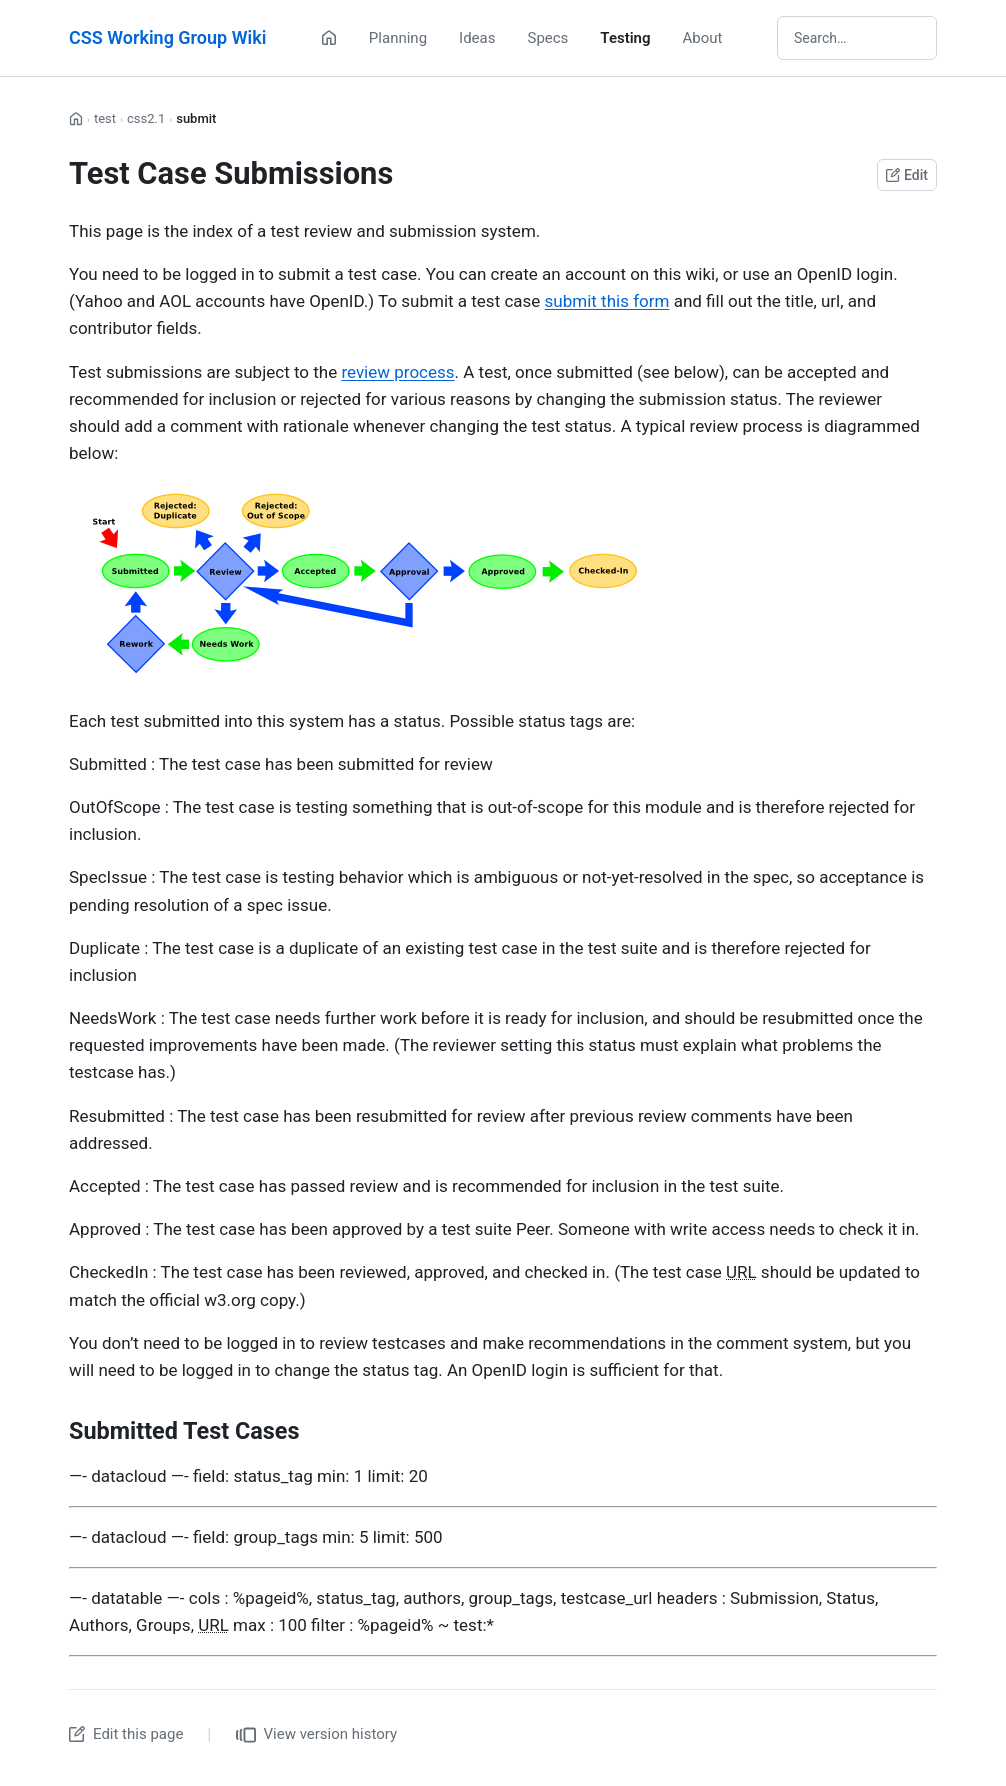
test (105, 118)
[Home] (329, 38)
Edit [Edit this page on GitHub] (907, 175)
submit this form (607, 301)
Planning (398, 38)
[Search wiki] (857, 38)
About (703, 38)
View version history (317, 1735)
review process (397, 372)
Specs (547, 38)
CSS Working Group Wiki (167, 37)
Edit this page (126, 1734)
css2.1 (146, 118)
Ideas (477, 38)
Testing (625, 38)
